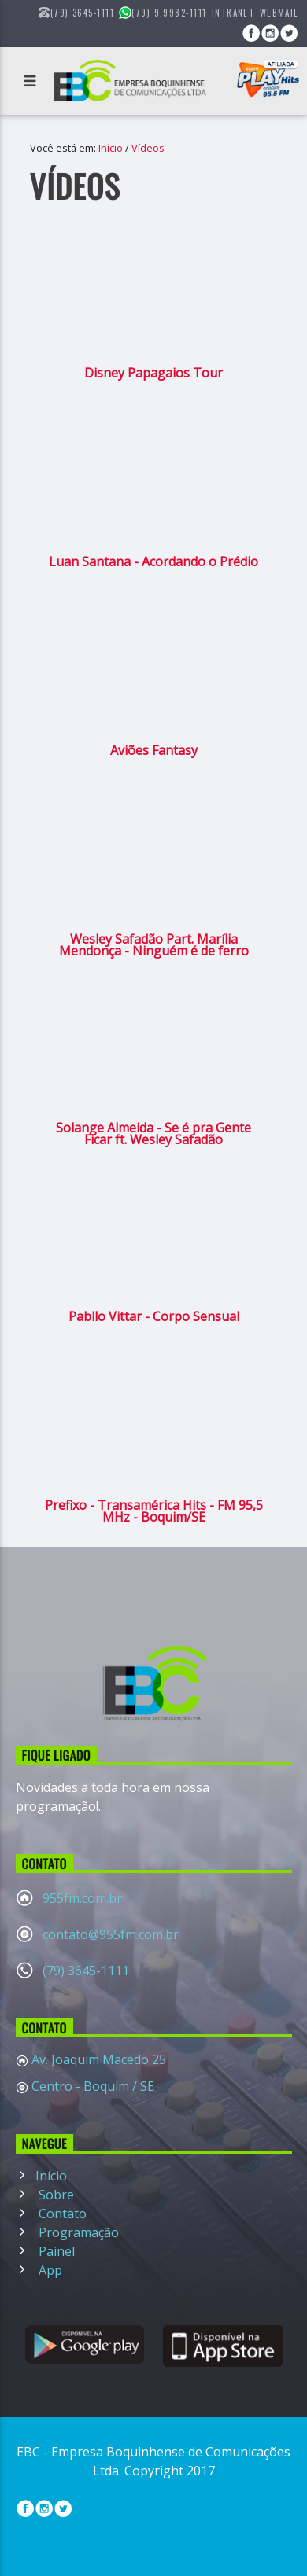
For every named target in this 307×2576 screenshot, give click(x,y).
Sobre (54, 2194)
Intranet (233, 12)
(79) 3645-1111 (86, 1970)
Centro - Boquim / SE (91, 2086)
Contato (61, 2213)
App (48, 2270)
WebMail (279, 12)
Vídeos (148, 148)
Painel (55, 2251)
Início (110, 148)
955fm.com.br (82, 1898)
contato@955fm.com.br (111, 1934)
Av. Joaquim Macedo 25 (97, 2059)
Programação (77, 2232)
